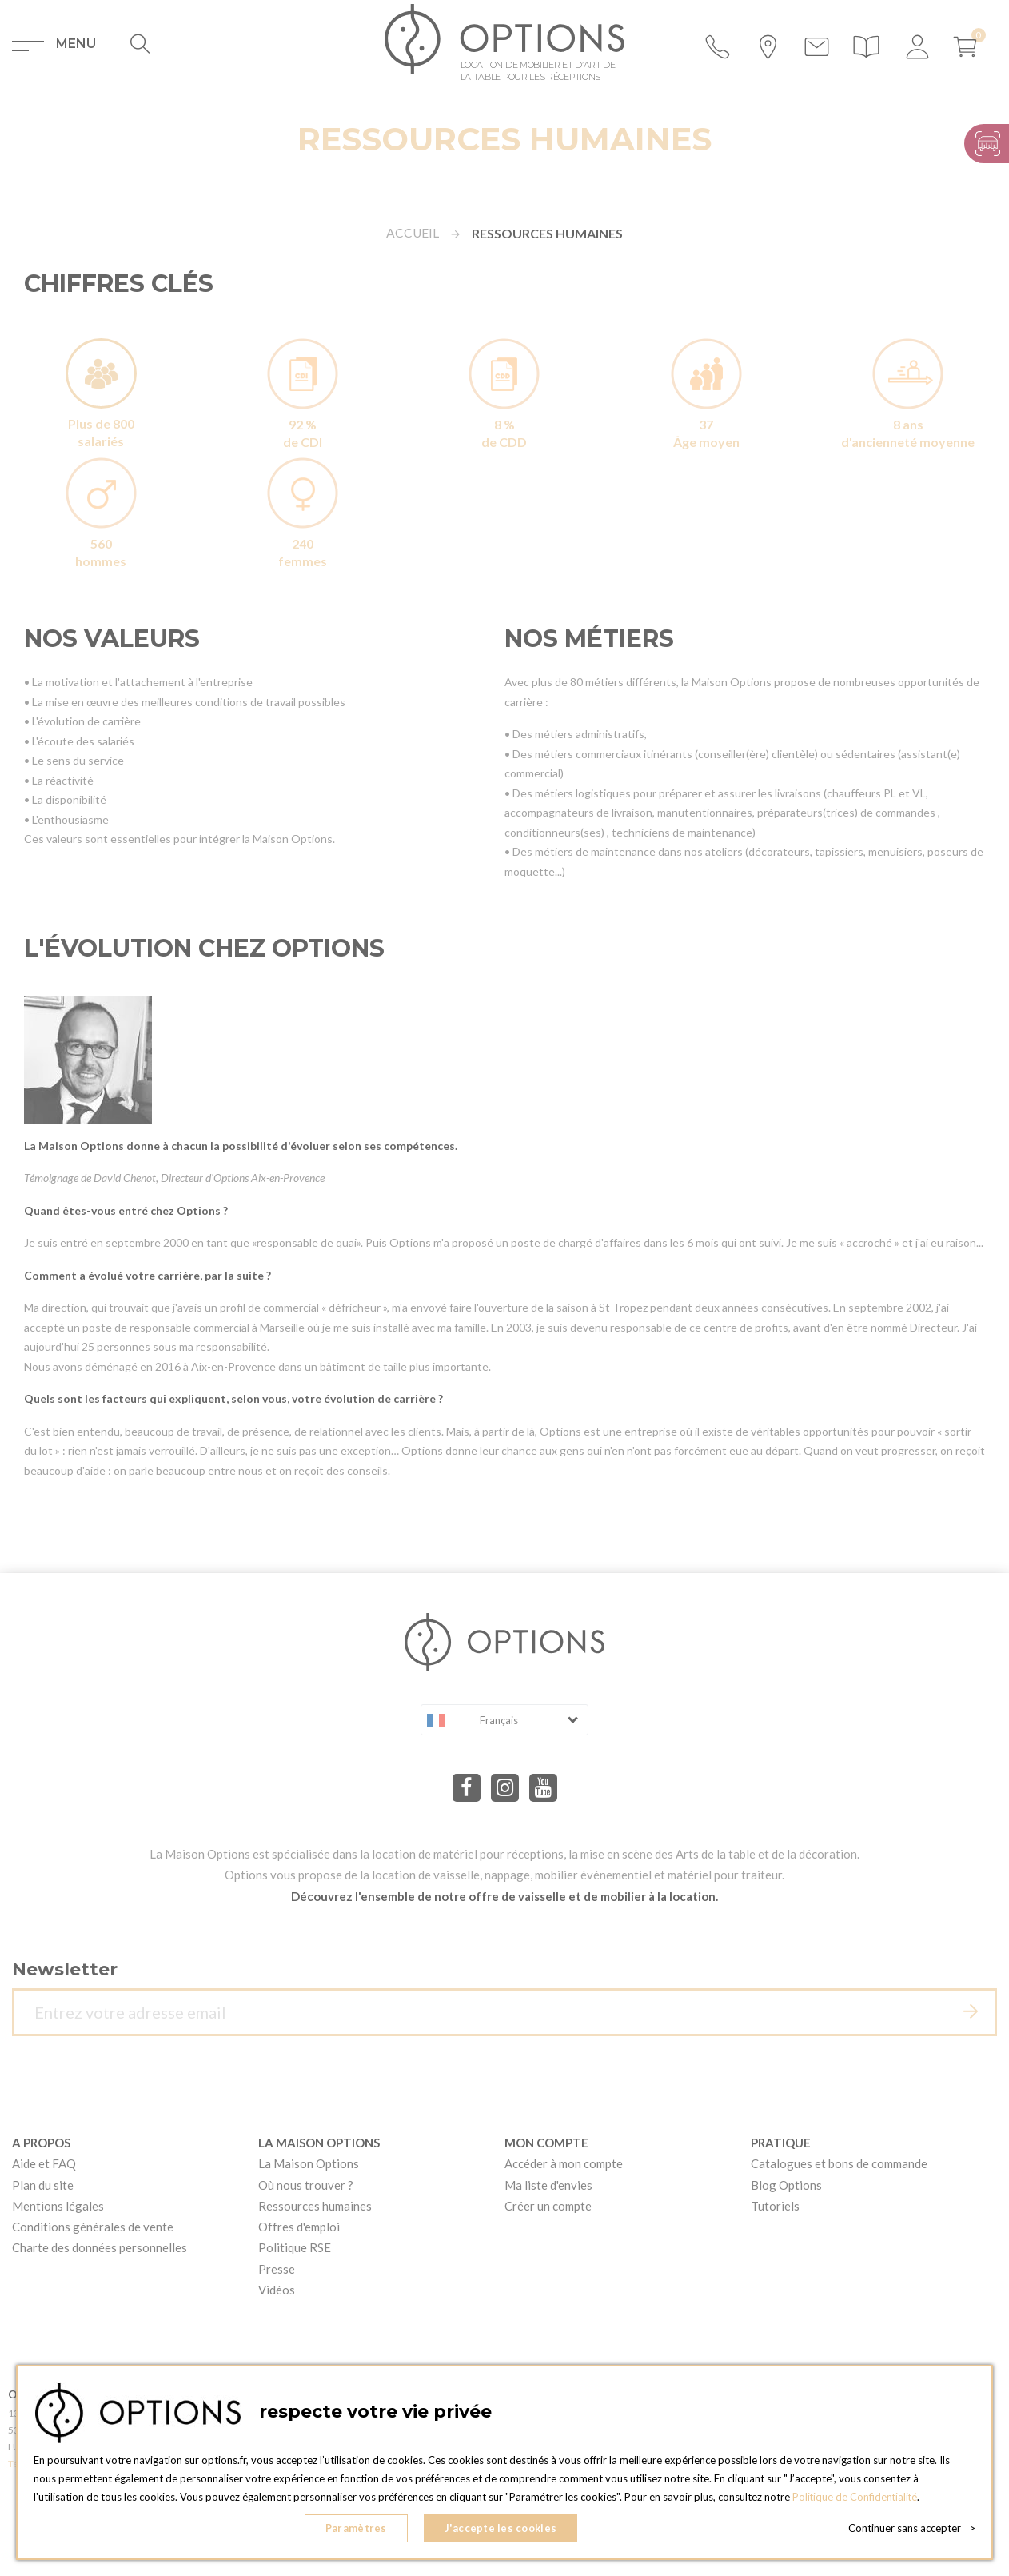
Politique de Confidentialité (855, 2496)
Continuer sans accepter (911, 2528)
